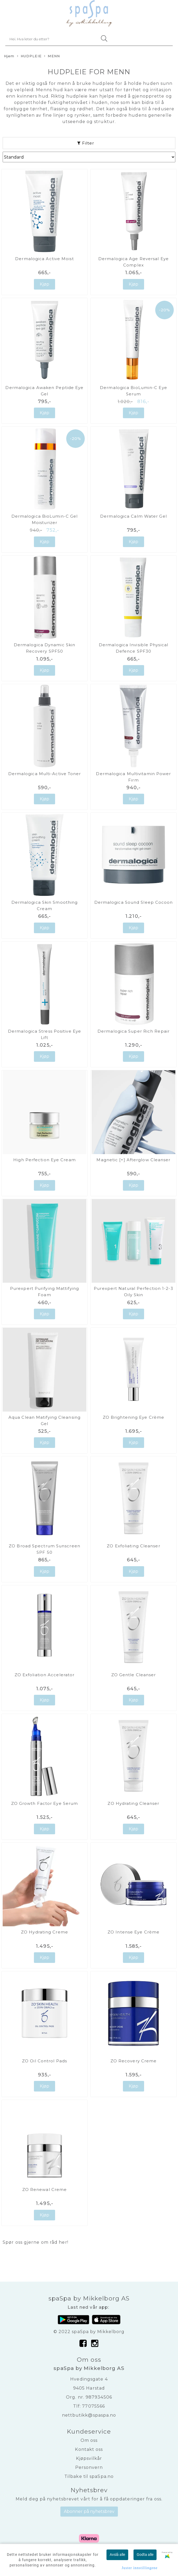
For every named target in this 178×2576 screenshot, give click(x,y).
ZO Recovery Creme (133, 2060)
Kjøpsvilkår (89, 2458)
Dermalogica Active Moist (44, 258)
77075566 (93, 2406)
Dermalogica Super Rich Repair (133, 1031)
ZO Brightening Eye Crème (133, 1417)
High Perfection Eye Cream (44, 1159)
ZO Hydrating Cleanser (133, 1803)
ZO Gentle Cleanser (133, 1674)
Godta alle (145, 2554)
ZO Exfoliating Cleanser (133, 1545)
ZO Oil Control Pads (44, 2060)
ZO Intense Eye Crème (133, 1932)
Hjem (9, 56)
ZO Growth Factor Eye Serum (44, 1803)
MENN (52, 56)
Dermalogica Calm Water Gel (133, 516)
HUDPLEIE (29, 56)
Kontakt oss (89, 2449)
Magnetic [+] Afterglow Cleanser (133, 1159)
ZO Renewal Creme (44, 2189)
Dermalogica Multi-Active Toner (44, 773)
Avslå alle (117, 2554)
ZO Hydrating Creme (44, 1932)
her (63, 2242)
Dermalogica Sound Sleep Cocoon (133, 902)
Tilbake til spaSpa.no (89, 2476)
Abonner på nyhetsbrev (89, 2511)
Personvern (89, 2467)
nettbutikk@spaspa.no (89, 2415)
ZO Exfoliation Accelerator (45, 1674)
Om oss (89, 2440)
